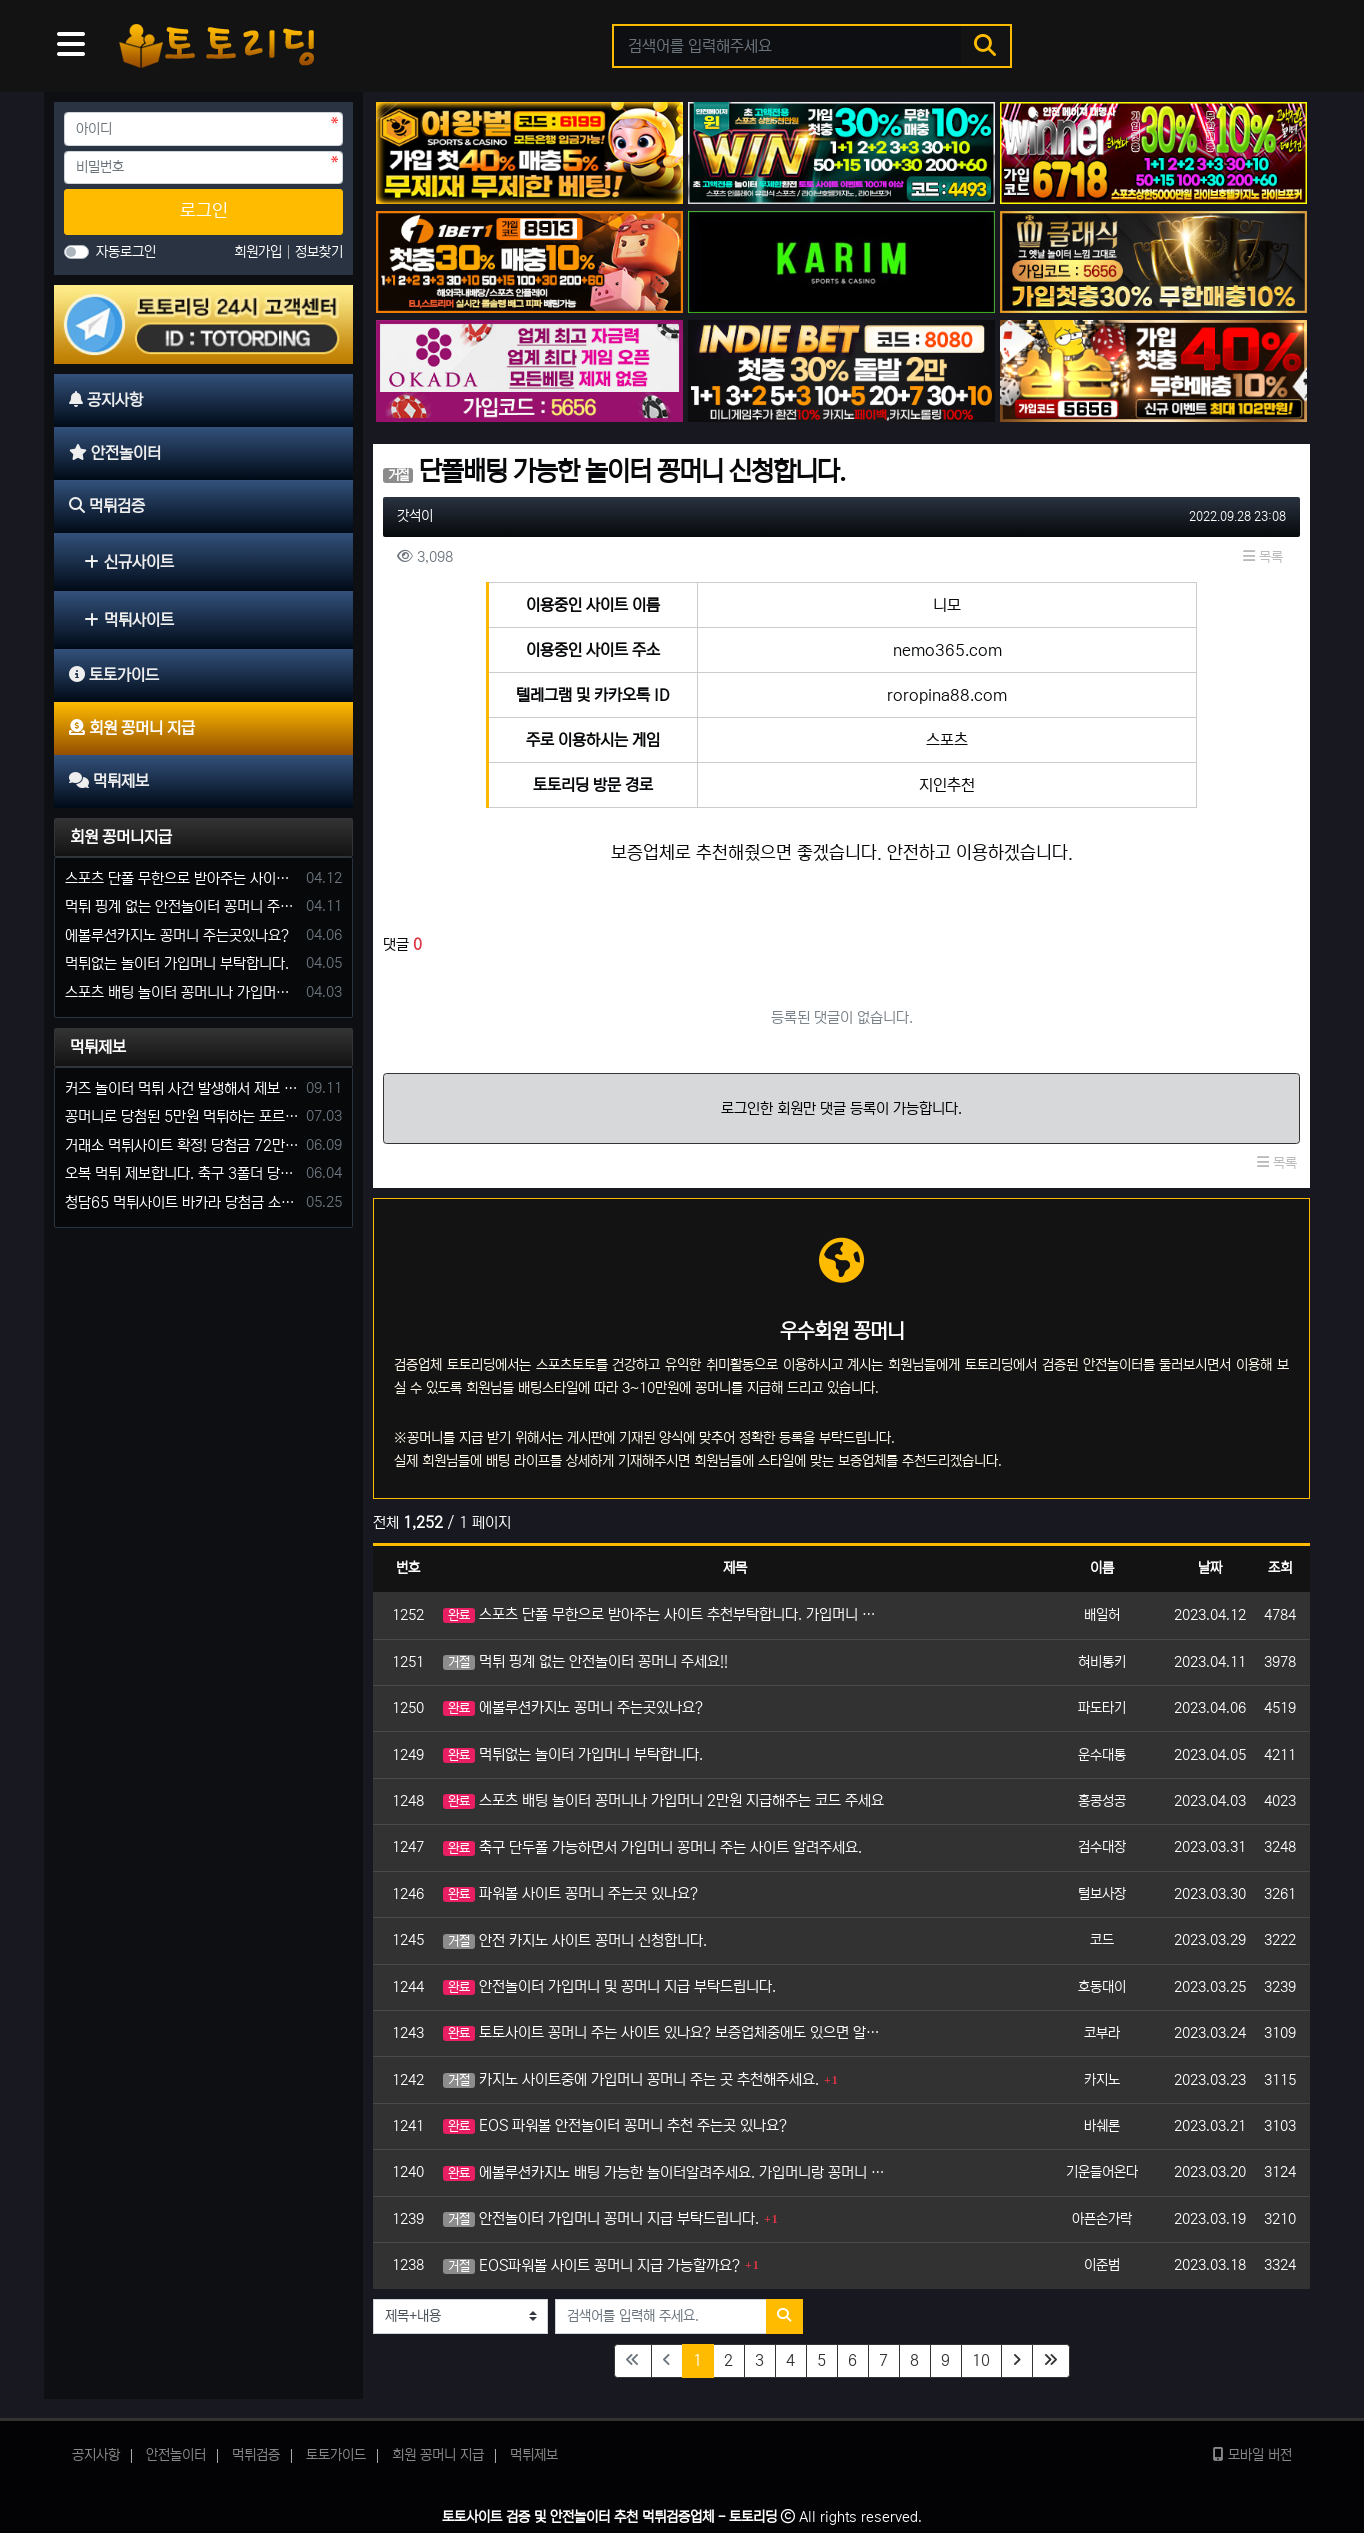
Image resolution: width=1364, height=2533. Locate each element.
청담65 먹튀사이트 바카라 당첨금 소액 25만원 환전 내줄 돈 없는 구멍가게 (182, 1202)
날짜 (1210, 1568)
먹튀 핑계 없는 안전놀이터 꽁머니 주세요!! (585, 1661)
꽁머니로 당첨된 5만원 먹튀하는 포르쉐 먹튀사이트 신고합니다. (182, 1116)
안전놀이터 (176, 2455)
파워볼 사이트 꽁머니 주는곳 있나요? (570, 1893)
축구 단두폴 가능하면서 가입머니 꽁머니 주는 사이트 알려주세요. (652, 1847)
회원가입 (260, 252)
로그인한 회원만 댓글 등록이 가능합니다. (841, 1108)
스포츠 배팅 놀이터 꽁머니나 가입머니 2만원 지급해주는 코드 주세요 (663, 1800)
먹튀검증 (256, 2455)
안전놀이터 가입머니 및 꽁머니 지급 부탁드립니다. (609, 1986)
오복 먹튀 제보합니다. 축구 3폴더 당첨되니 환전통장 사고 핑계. (182, 1173)
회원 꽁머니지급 (121, 837)
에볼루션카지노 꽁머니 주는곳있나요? (573, 1707)
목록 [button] (1263, 557)
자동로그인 (126, 252)
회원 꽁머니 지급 (438, 2455)
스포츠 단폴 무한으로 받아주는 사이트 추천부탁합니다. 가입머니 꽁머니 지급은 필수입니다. (665, 1614)
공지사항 (96, 2455)
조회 (1280, 1568)
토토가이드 (336, 2455)
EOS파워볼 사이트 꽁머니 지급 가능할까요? (591, 2265)
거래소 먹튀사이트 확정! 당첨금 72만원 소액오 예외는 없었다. (182, 1145)
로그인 (204, 211)
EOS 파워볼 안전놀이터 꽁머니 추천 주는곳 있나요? (615, 2125)
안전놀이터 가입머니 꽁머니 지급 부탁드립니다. (601, 2218)
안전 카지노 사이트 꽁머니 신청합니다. (575, 1940)
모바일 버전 (1252, 2455)
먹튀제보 (98, 1047)
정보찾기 (319, 252)
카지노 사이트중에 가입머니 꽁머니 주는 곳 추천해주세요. (631, 2079)
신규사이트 (129, 562)
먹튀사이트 (129, 620)
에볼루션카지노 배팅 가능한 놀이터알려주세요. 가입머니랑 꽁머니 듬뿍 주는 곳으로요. (665, 2172)
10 (981, 2360)
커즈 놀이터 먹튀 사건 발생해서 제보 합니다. (182, 1088)
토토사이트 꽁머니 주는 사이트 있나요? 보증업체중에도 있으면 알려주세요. (665, 2032)
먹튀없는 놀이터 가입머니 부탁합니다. (573, 1754)
